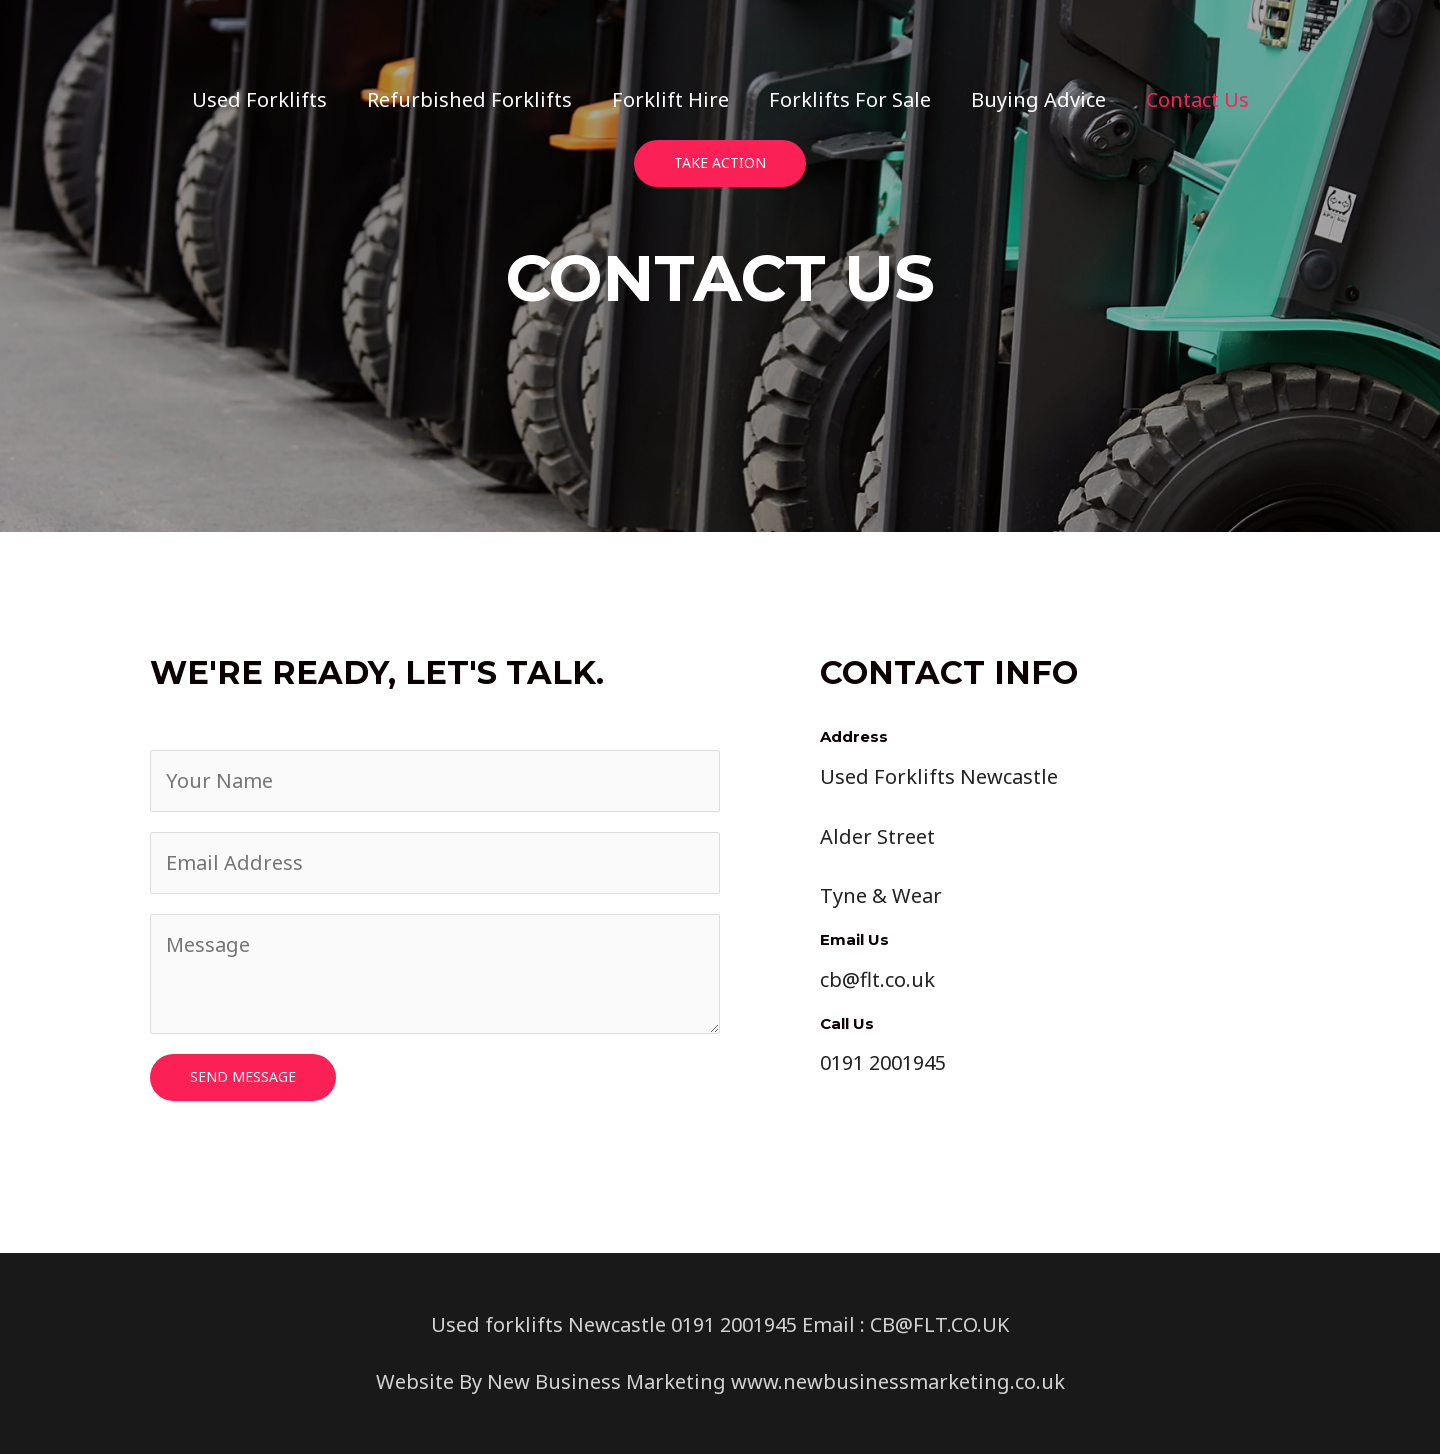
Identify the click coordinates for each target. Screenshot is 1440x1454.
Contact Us (1197, 99)
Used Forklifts (259, 99)
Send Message (243, 1076)
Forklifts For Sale (850, 99)
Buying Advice (1038, 99)
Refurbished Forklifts (469, 99)
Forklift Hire (670, 99)
